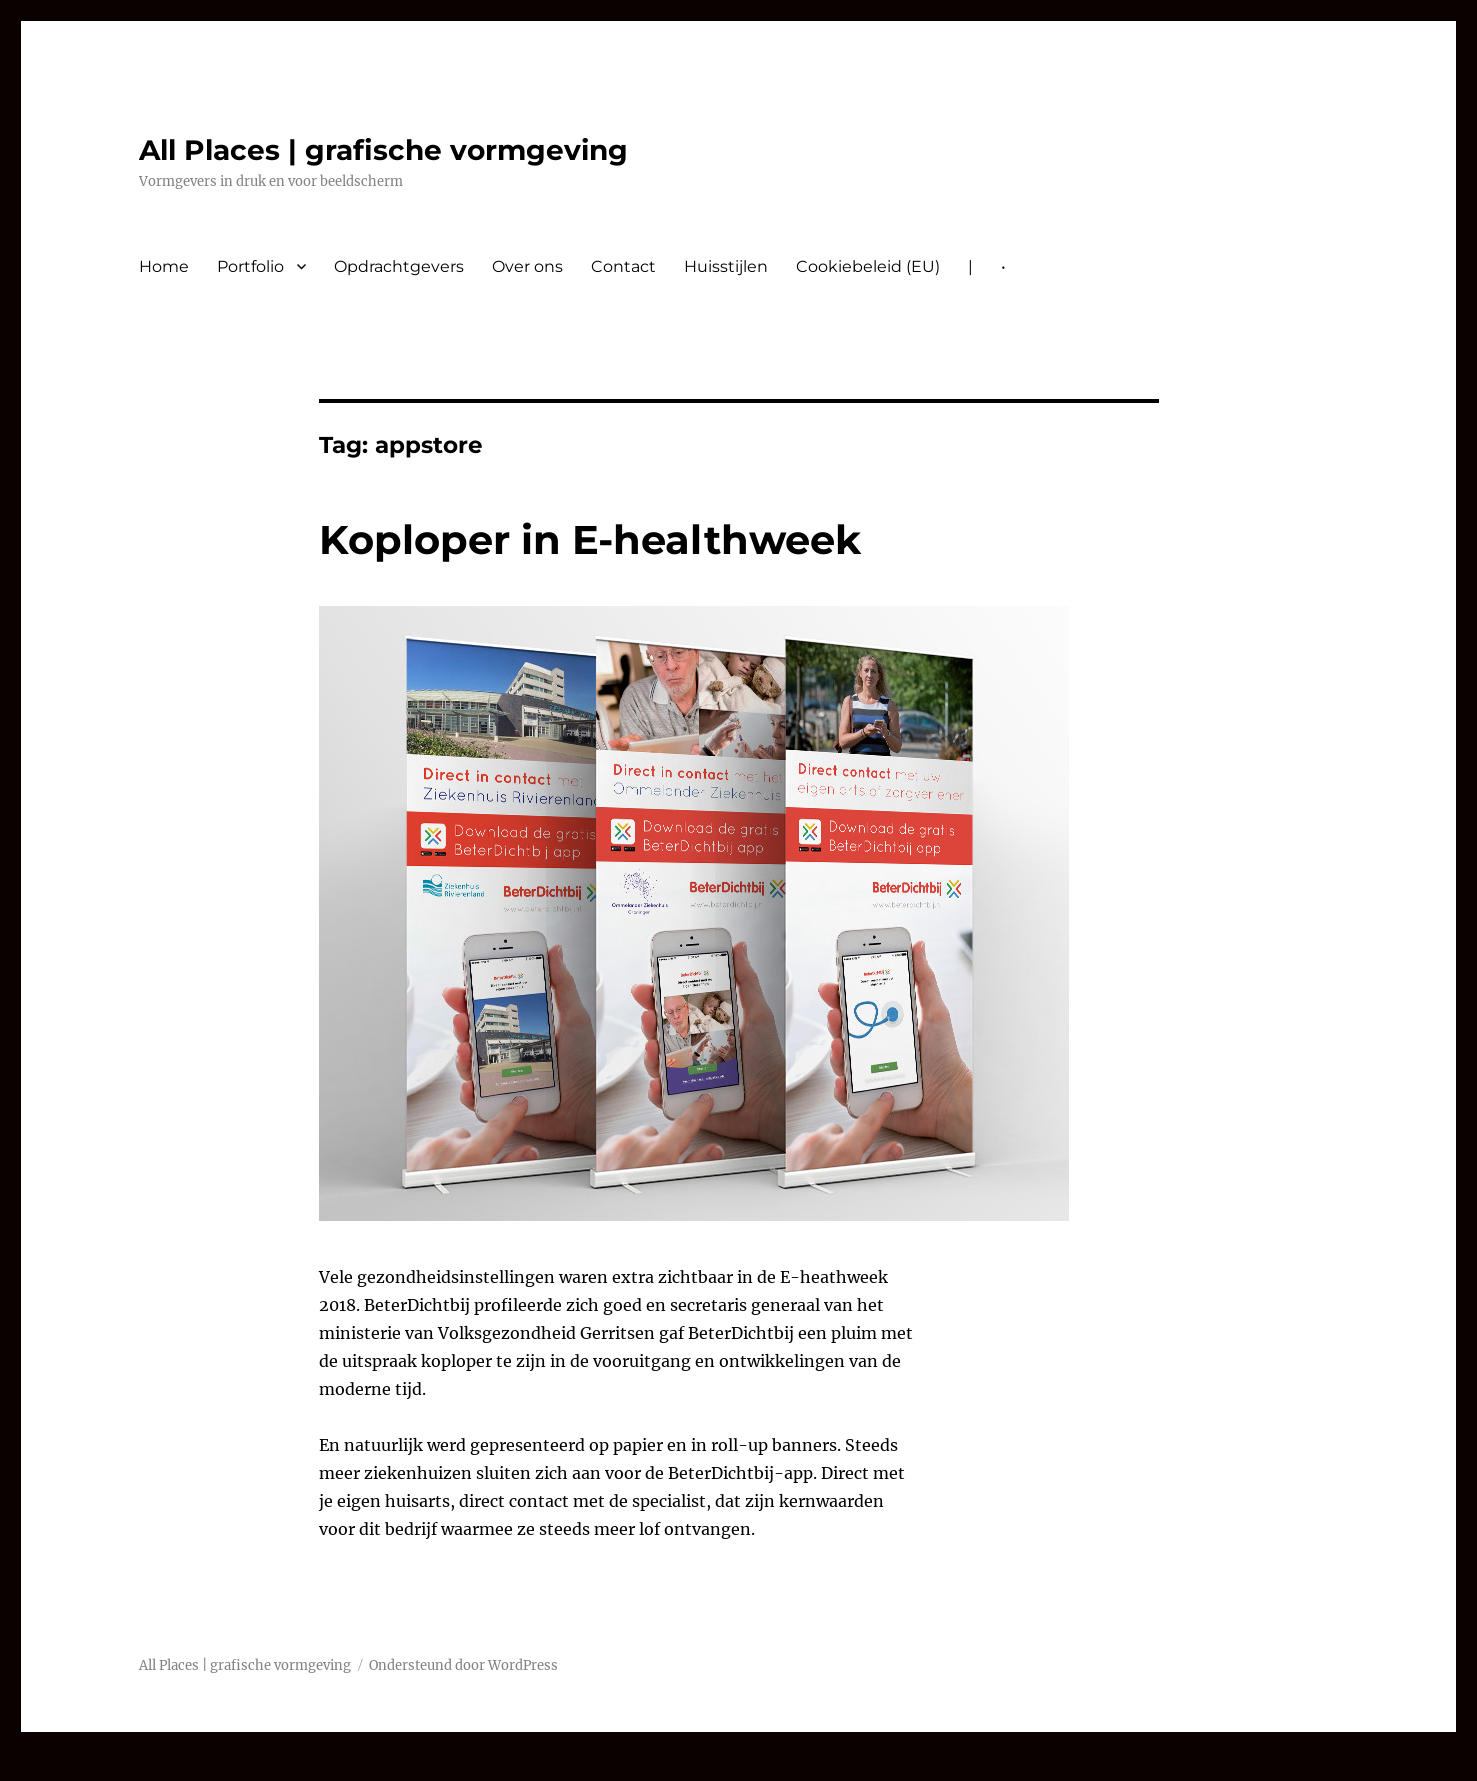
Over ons (527, 266)
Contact (623, 266)
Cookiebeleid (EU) (868, 266)
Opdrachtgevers (399, 266)
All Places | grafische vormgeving (383, 150)
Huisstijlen (726, 266)
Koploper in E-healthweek (590, 539)
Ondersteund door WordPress (463, 1665)
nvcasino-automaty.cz (89, 1767)
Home (164, 266)
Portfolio (250, 266)
